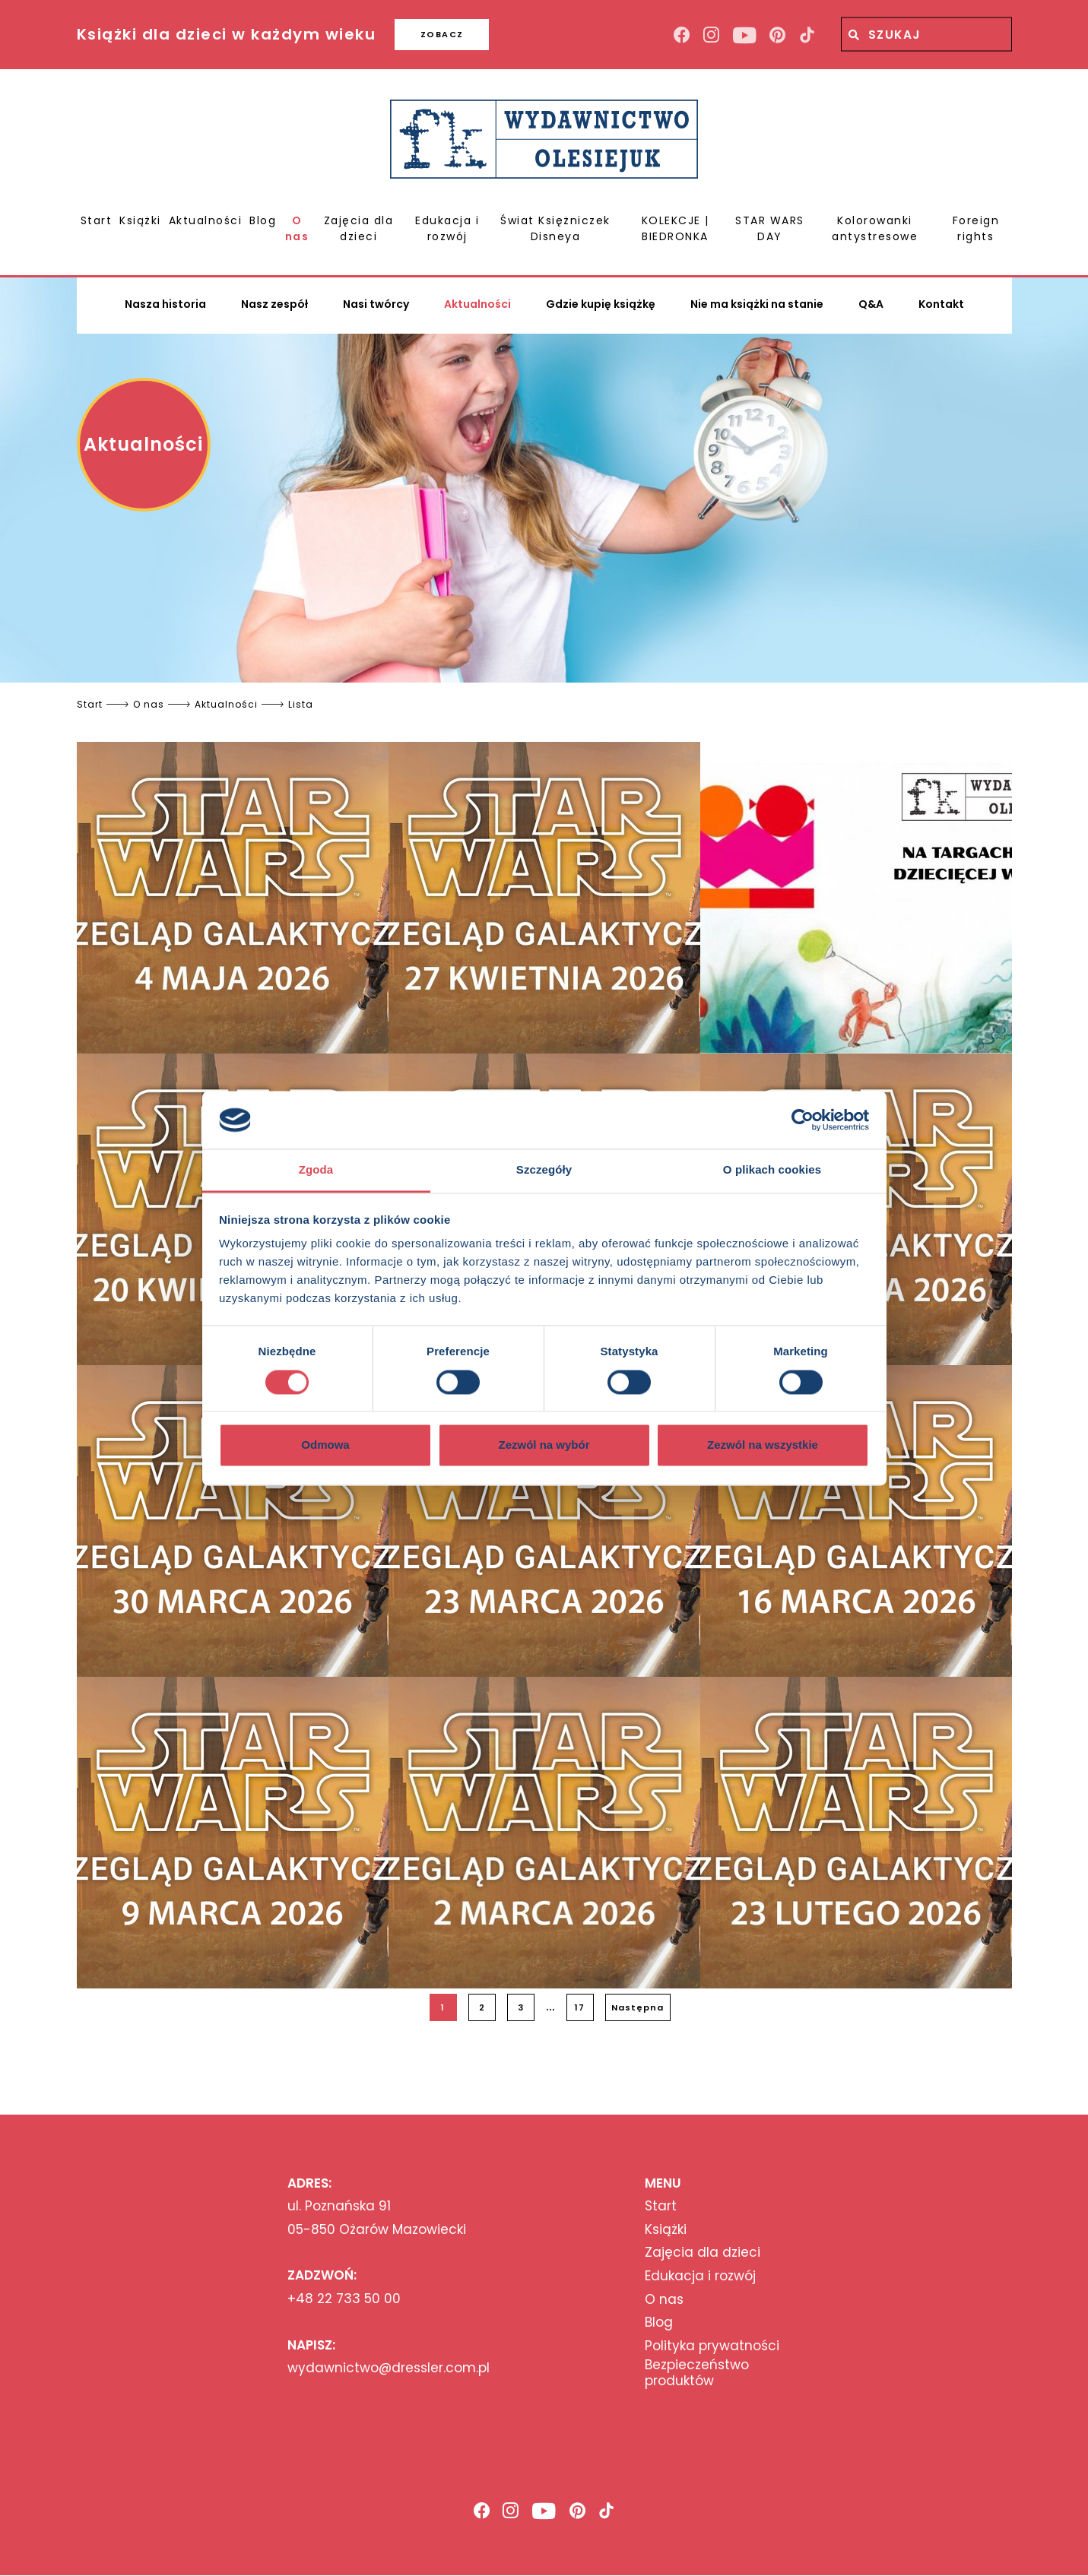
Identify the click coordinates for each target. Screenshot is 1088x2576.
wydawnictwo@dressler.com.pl (388, 2368)
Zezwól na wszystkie (762, 1445)
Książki (140, 220)
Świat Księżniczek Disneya (555, 228)
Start (97, 220)
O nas (297, 228)
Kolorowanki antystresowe (875, 228)
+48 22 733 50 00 (344, 2298)
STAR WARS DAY (769, 228)
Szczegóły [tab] (544, 1170)
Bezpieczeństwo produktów (697, 2372)
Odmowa (325, 1445)
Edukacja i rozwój (447, 228)
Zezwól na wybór (543, 1445)
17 (580, 2007)
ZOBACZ (442, 34)
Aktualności (206, 220)
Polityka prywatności (712, 2345)
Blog (262, 220)
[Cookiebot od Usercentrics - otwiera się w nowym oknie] (802, 1119)
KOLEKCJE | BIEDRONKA (675, 228)
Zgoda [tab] (316, 1170)
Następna (637, 2007)
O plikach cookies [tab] (772, 1170)
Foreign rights (976, 228)
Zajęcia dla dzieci (359, 228)
